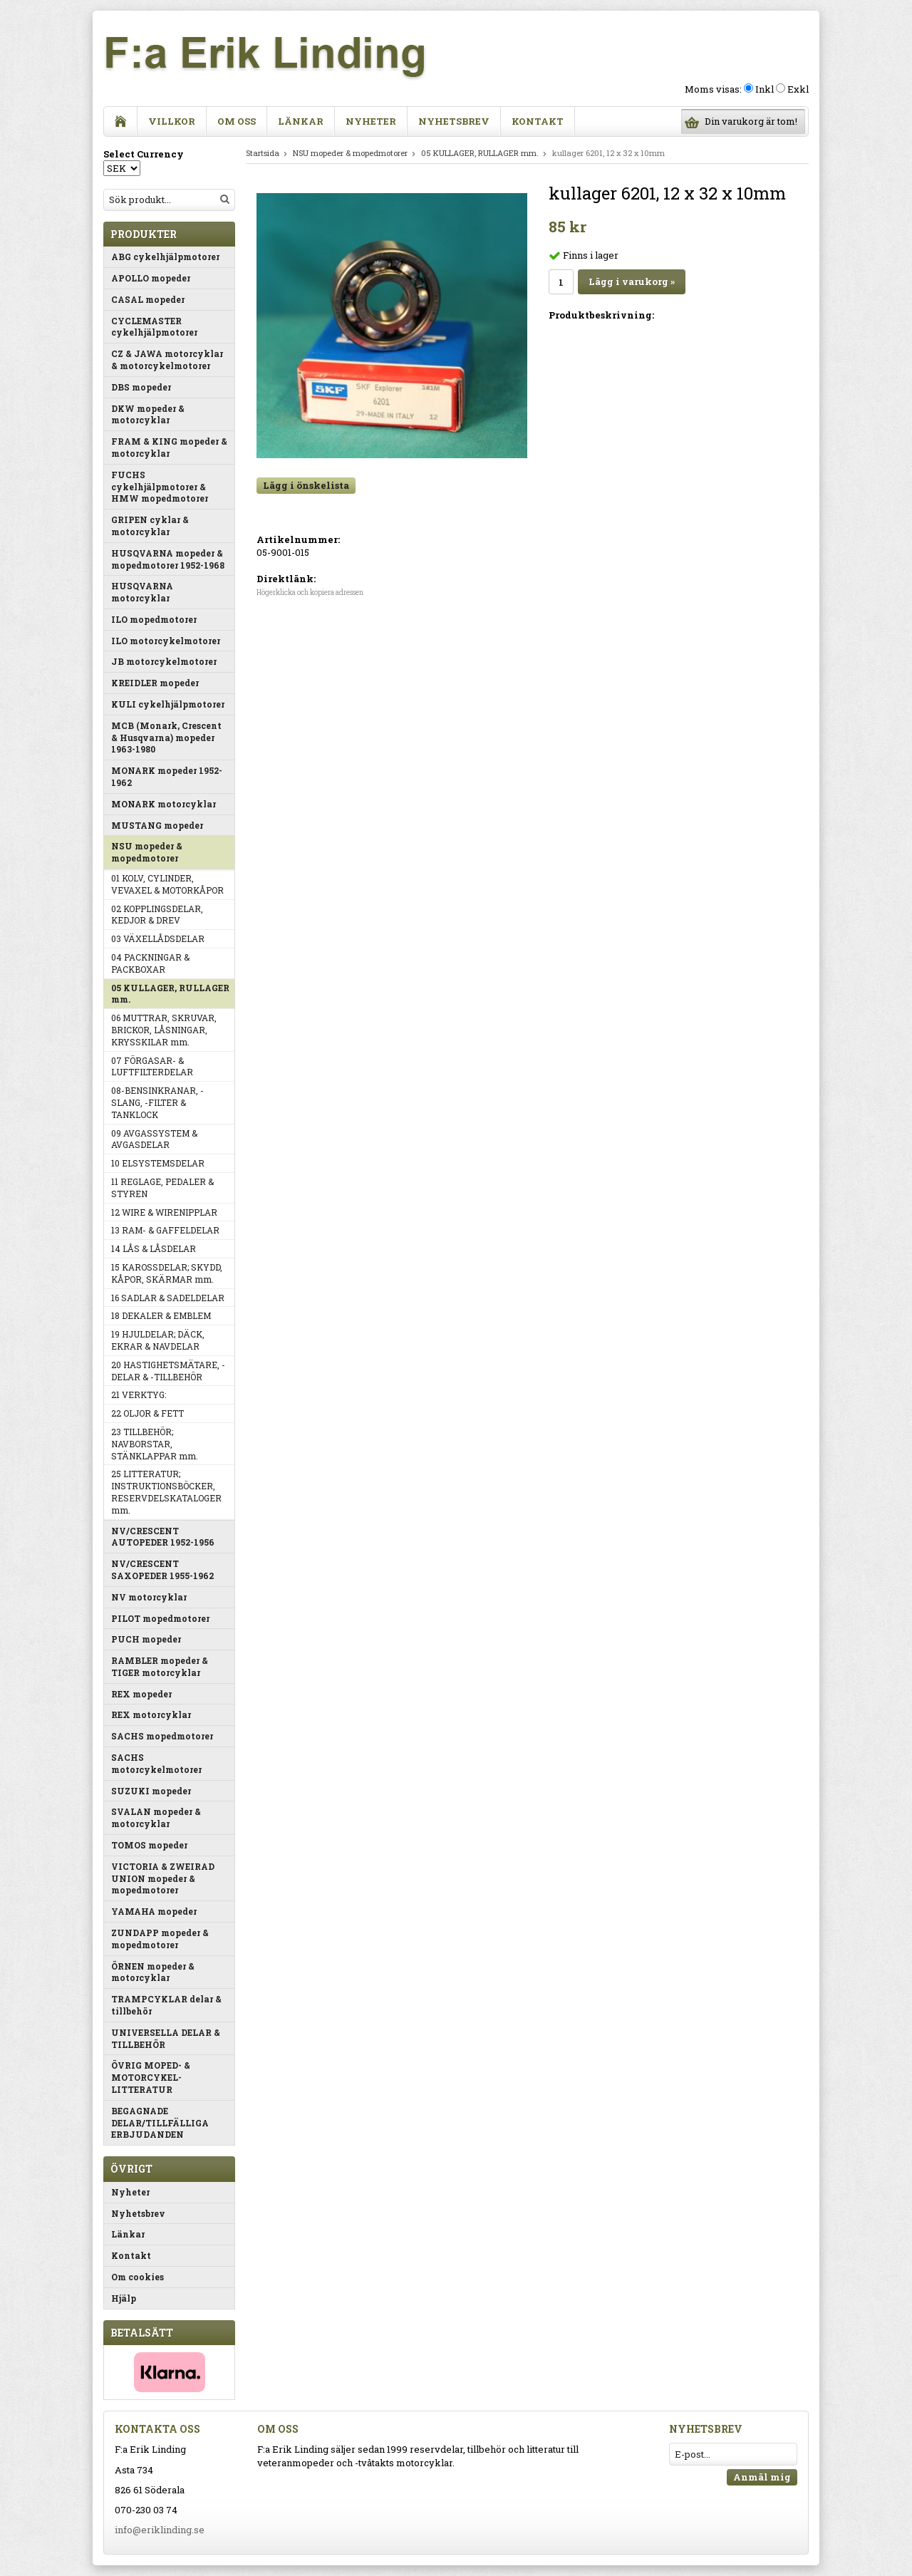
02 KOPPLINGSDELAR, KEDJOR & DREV (157, 914)
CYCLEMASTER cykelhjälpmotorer (154, 326)
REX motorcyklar (151, 1714)
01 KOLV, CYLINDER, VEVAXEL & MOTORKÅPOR (167, 884)
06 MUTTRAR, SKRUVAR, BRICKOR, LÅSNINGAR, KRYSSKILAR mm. (164, 1030)
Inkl (764, 89)
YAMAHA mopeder (154, 1911)
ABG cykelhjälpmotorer (165, 256)
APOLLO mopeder (150, 278)
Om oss (236, 121)
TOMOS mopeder (149, 1845)
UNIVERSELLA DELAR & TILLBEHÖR (165, 2038)
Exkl (798, 89)
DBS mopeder (141, 387)
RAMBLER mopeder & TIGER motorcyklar (159, 1666)
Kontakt (538, 121)
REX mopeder (141, 1694)
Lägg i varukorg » (632, 281)
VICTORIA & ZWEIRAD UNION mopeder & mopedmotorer (162, 1878)
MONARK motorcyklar (163, 803)
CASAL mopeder (148, 299)
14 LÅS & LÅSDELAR (153, 1248)
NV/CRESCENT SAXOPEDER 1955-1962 (162, 1569)
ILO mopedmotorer (154, 619)
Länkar (300, 121)
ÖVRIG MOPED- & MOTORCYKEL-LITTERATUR (150, 2077)
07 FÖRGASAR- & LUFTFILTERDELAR (152, 1066)
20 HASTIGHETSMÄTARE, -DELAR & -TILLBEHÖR (168, 1370)
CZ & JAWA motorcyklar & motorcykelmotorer (167, 359)
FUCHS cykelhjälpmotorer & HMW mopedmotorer (159, 487)
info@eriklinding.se (159, 2529)
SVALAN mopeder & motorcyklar (156, 1817)
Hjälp (123, 2298)
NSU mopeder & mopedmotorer (146, 852)
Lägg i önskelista (306, 485)
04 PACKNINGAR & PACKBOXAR (150, 963)
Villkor (171, 121)
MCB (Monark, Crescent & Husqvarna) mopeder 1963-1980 (166, 737)
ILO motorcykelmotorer (165, 640)
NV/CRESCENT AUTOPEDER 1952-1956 (162, 1536)
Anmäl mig (762, 2477)
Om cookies (137, 2276)
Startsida (262, 153)
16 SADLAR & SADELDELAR (167, 1297)
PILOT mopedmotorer (160, 1618)
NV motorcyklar (149, 1597)
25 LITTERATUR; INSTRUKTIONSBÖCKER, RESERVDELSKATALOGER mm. (166, 1491)
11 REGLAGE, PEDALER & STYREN (162, 1187)
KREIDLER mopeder (155, 682)
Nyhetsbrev (453, 121)
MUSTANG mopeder (157, 825)
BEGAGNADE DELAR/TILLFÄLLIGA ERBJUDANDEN (160, 2123)
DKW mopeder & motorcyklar (148, 414)
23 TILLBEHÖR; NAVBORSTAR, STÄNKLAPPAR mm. (154, 1444)
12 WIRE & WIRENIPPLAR (164, 1212)
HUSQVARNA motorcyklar (142, 592)
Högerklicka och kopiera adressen (309, 592)
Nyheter (371, 121)
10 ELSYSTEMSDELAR (157, 1163)
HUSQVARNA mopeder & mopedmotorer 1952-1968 (167, 559)
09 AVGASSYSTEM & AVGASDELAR (154, 1139)
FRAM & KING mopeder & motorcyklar (169, 447)
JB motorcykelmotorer (164, 661)
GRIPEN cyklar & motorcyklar (150, 525)
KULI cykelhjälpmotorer (167, 704)
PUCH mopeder (146, 1639)
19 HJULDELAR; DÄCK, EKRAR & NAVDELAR (157, 1340)
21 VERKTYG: (138, 1394)
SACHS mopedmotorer (162, 1736)
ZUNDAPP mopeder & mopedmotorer (160, 1938)
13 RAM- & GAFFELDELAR (165, 1230)
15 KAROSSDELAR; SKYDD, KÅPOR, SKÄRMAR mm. (166, 1273)
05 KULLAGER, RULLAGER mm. (170, 993)
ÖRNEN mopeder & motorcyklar (153, 1972)
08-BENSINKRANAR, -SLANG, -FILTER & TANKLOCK (157, 1102)
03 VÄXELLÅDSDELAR (157, 938)
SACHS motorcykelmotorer (156, 1763)
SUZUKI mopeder (151, 1790)
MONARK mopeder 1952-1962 (166, 776)
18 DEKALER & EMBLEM (161, 1315)
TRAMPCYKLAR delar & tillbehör (166, 2005)
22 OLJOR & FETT (147, 1413)
